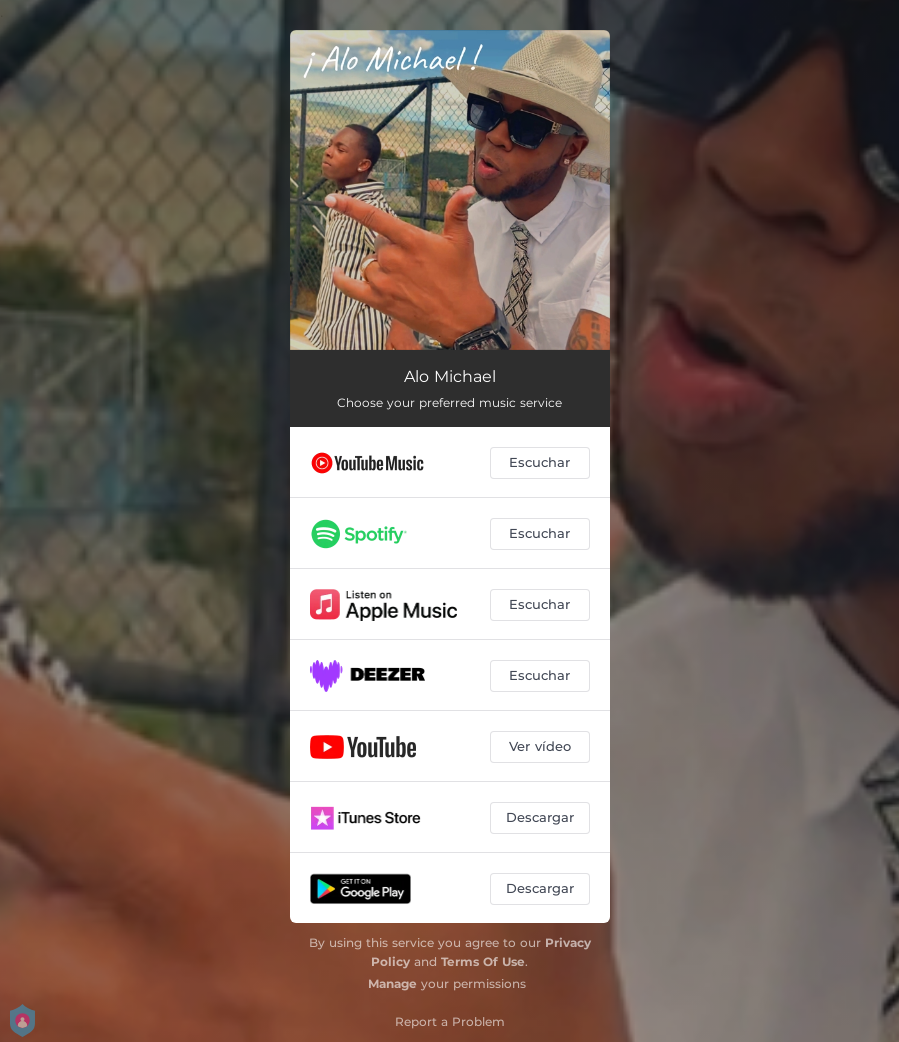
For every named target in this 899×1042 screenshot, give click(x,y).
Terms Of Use (483, 961)
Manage (392, 983)
